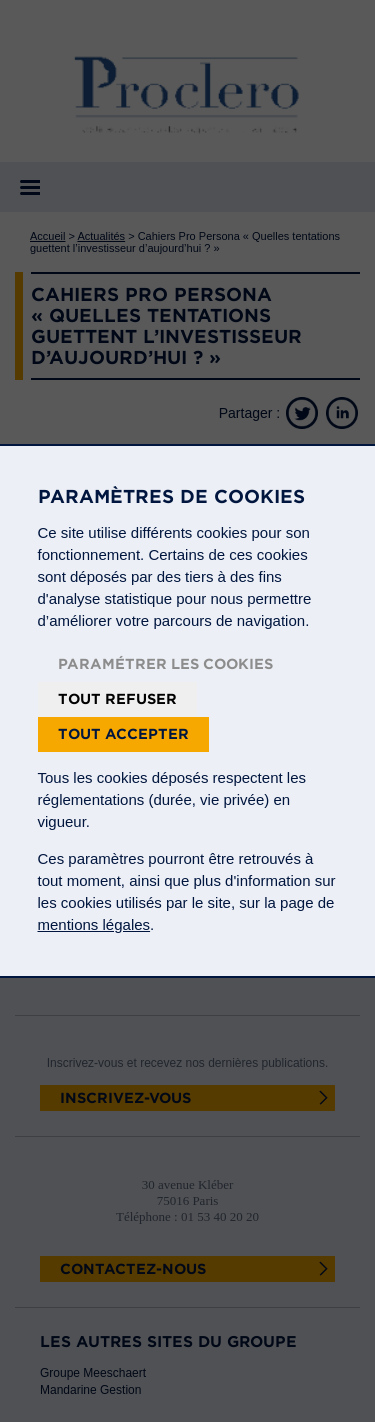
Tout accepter (123, 734)
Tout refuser (117, 699)
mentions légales (94, 924)
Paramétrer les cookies (165, 664)
